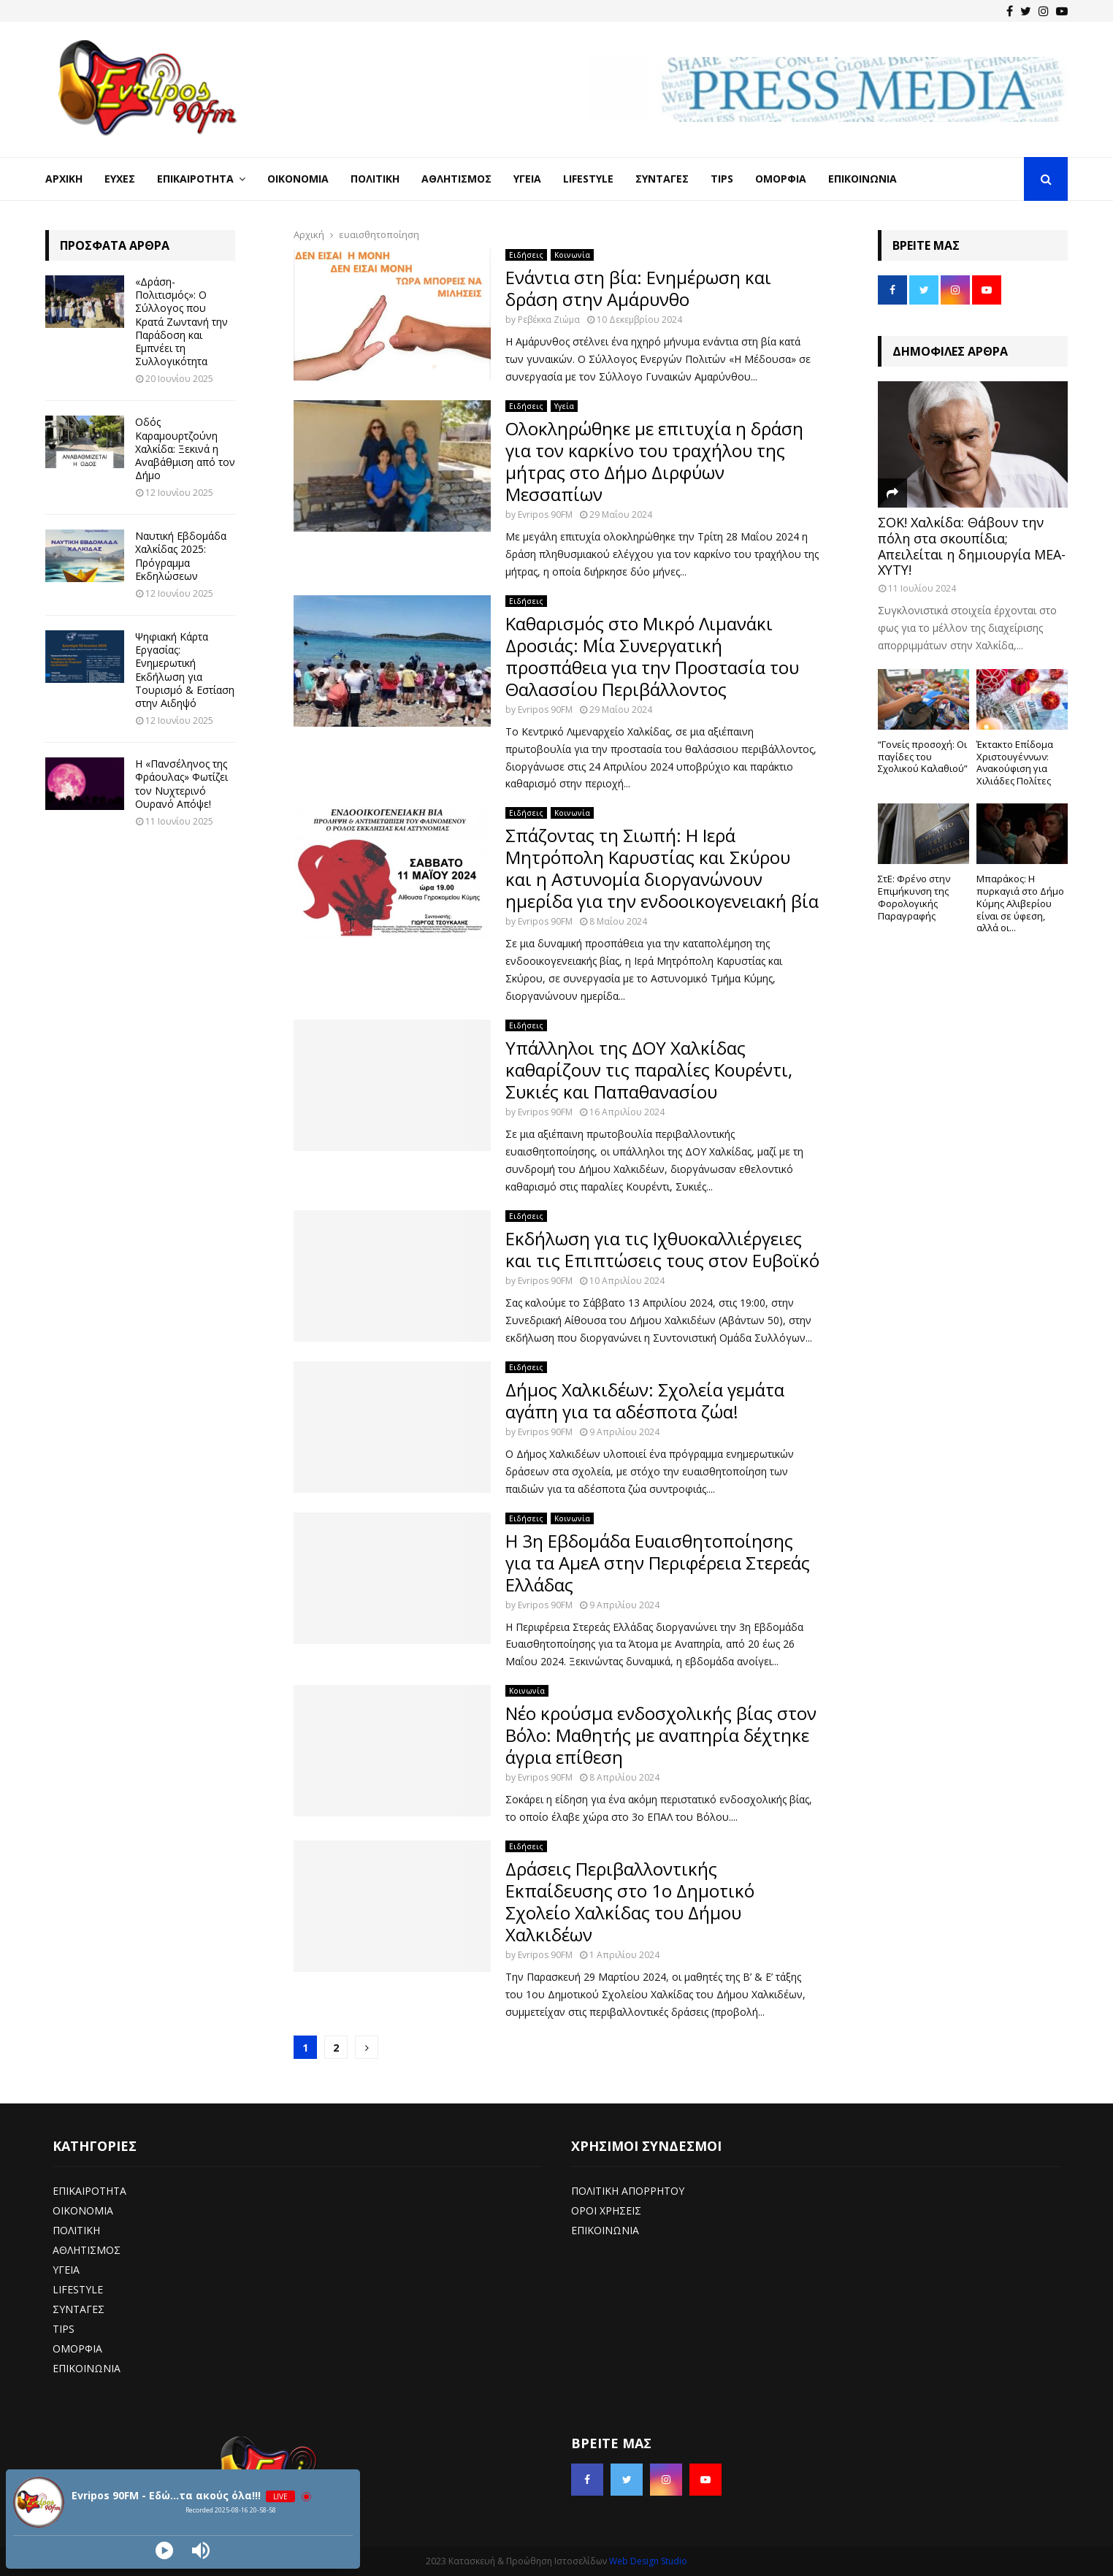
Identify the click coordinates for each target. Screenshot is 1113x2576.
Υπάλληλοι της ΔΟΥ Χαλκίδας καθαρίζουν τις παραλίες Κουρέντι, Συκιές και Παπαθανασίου (648, 1070)
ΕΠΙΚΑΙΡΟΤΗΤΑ (89, 2191)
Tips (722, 179)
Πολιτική (375, 179)
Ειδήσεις (526, 255)
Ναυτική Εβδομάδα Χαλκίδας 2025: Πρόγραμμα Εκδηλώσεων (180, 556)
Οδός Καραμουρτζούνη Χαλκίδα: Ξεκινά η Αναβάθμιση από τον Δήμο (185, 448)
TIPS (63, 2329)
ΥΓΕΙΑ (66, 2270)
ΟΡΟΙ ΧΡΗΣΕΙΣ (606, 2210)
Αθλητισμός (456, 179)
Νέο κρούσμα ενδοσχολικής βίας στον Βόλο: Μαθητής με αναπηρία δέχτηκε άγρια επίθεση (660, 1735)
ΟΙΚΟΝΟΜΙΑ (83, 2210)
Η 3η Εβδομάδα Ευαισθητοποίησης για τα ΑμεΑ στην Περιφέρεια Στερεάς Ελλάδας (657, 1563)
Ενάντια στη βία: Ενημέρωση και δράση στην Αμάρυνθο (638, 288)
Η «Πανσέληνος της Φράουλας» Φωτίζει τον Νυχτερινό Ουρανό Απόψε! (181, 784)
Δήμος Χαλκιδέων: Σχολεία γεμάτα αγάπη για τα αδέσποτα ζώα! (644, 1400)
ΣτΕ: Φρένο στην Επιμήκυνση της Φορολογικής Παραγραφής (914, 897)
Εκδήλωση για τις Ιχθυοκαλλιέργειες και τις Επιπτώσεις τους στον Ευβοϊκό (662, 1249)
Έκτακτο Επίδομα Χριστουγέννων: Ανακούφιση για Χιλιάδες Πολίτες (1014, 762)
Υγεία (527, 179)
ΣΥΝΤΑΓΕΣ (78, 2309)
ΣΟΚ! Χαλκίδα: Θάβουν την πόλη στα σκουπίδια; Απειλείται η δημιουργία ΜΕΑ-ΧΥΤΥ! (972, 545)
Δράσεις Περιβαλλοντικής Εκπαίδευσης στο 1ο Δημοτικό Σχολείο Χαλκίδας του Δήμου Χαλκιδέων (629, 1901)
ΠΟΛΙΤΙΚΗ (76, 2230)
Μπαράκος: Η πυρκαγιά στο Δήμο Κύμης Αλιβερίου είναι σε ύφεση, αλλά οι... (1020, 903)
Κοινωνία (572, 255)
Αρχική (64, 179)
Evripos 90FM (545, 514)
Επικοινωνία (862, 179)
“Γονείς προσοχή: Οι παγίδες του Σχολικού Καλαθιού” (923, 757)
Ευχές (119, 179)
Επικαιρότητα (195, 179)
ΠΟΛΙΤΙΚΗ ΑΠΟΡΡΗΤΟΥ (627, 2191)
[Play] (164, 2550)
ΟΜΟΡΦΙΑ (77, 2348)
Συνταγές (662, 179)
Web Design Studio (648, 2561)
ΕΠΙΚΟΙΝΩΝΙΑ (87, 2368)
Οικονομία (298, 179)
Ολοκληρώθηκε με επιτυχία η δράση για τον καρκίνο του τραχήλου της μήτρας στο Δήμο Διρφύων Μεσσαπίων (654, 461)
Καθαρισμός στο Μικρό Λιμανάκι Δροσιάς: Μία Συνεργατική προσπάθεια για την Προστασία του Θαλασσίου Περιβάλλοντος (652, 656)
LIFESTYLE (78, 2289)
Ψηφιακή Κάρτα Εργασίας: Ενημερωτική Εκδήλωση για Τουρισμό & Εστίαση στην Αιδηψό (184, 670)
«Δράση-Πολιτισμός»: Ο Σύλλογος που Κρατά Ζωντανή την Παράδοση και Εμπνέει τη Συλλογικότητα (181, 321)
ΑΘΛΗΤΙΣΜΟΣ (87, 2250)
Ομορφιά (780, 179)
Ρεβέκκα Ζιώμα (549, 319)
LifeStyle (588, 179)
